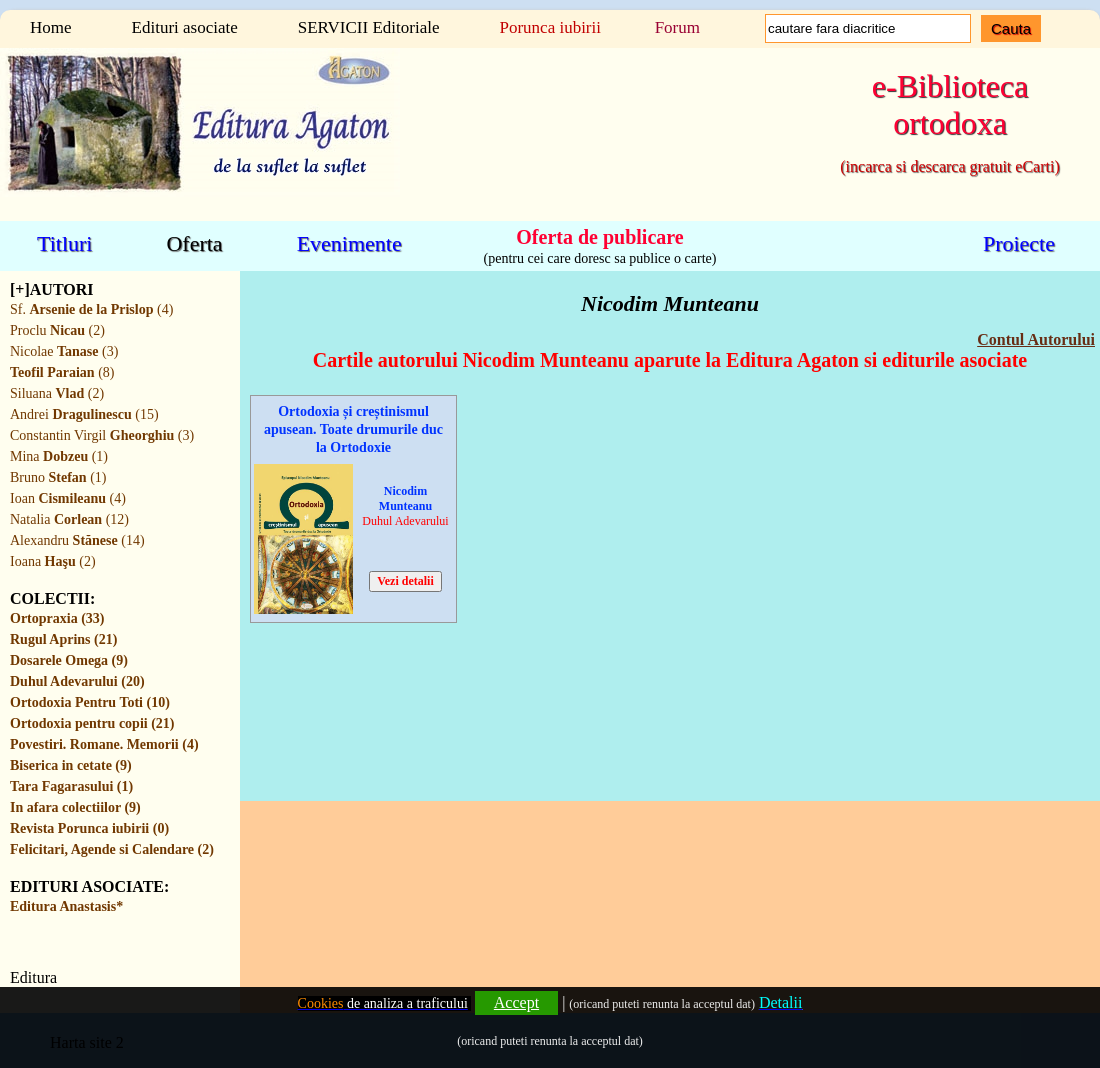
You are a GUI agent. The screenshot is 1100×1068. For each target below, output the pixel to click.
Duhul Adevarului (405, 521)
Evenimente (349, 243)
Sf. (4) (91, 309)
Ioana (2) (53, 561)
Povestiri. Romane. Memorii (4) (104, 744)
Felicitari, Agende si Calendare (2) (112, 849)
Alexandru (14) (77, 540)
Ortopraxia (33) (57, 618)
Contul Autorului (1036, 339)
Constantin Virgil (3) (102, 435)
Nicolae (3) (64, 351)
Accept (516, 1002)
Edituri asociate (185, 27)
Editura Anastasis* (66, 906)
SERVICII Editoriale (369, 27)
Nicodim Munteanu (405, 498)
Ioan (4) (68, 498)
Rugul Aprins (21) (63, 639)
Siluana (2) (57, 393)
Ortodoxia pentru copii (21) (92, 723)
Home (51, 27)
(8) (62, 372)
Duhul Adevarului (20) (77, 681)
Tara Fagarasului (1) (71, 786)
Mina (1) (59, 456)
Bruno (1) (58, 477)
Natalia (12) (69, 519)
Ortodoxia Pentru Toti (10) (90, 702)
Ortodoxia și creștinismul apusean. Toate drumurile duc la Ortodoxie (353, 429)
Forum (677, 27)
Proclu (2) (57, 330)
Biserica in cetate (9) (71, 765)
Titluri (64, 243)
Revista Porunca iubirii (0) (89, 828)
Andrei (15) (84, 414)
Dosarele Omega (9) (69, 660)
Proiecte (1019, 243)
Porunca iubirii (550, 27)
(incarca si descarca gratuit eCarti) (949, 166)
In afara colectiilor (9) (75, 807)
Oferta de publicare (599, 236)
